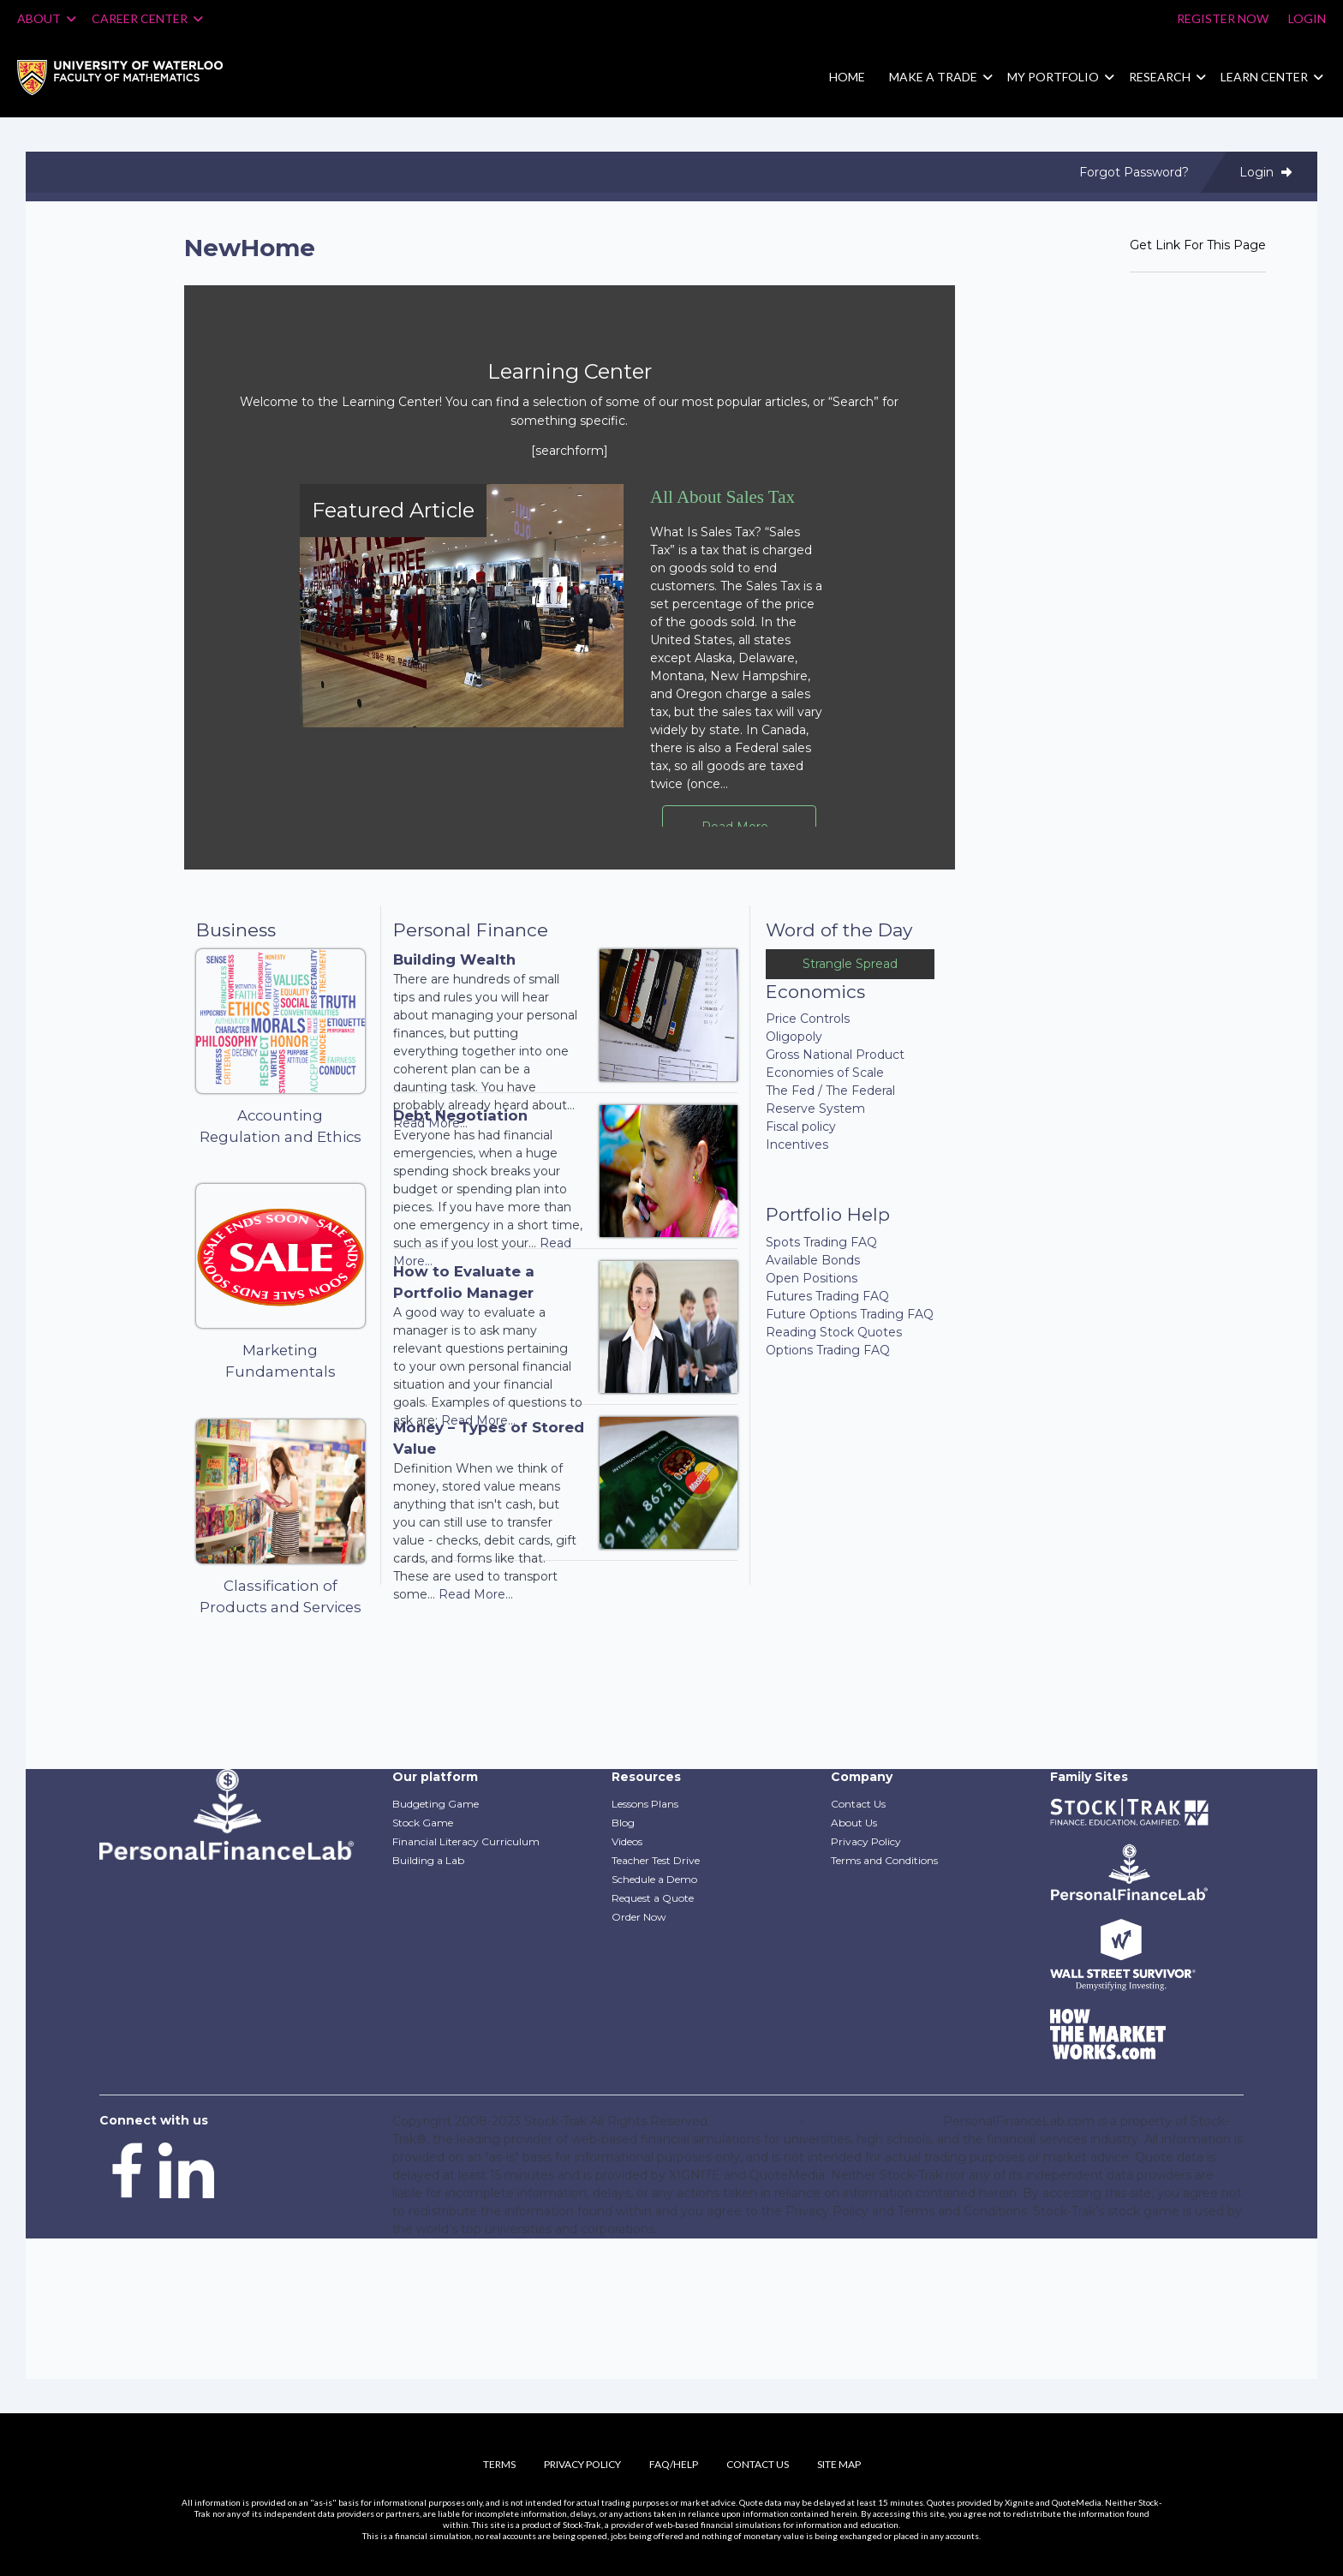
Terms (499, 2464)
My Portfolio (1053, 76)
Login (1307, 18)
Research (1160, 76)
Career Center (147, 18)
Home (847, 76)
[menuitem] (132, 77)
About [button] (46, 18)
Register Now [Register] (1222, 18)
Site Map (839, 2464)
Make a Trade (933, 76)
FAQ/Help (673, 2464)
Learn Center (1264, 76)
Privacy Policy (582, 2464)
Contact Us (757, 2464)
